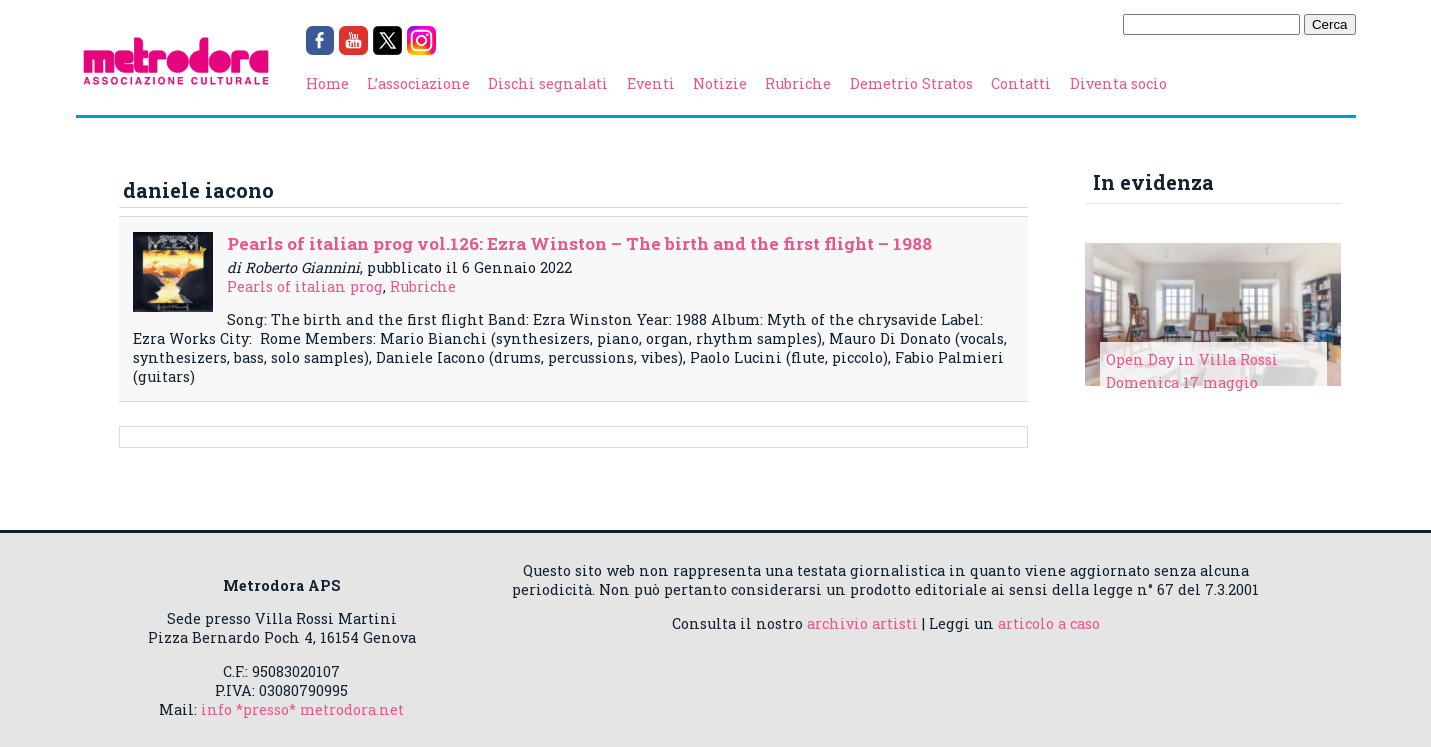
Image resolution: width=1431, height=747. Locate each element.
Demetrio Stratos (911, 83)
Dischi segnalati (548, 83)
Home (327, 83)
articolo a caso (1049, 623)
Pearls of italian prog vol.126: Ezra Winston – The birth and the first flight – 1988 (579, 243)
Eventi (651, 83)
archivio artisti (862, 623)
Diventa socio (1118, 83)
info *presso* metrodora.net (302, 709)
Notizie (720, 83)
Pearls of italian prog (305, 286)
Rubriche (798, 83)
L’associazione (418, 83)
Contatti (1021, 83)
